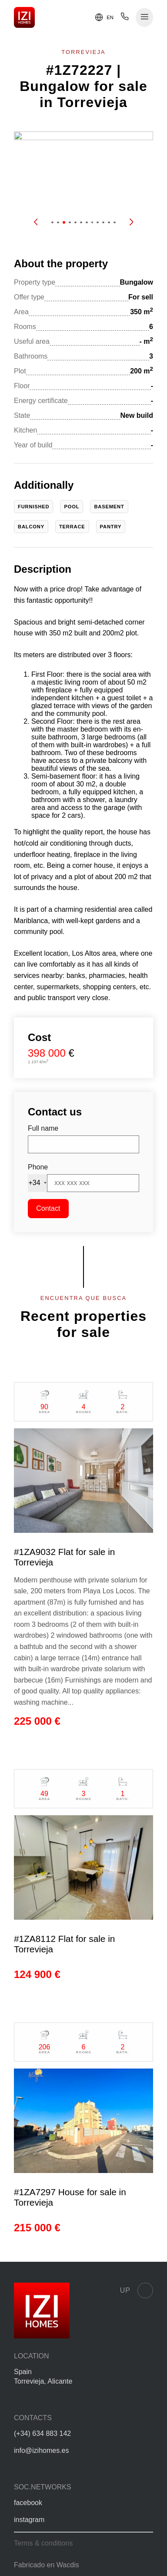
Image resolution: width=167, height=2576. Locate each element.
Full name (43, 1128)
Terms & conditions (43, 2543)
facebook (28, 2502)
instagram (29, 2519)
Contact (48, 1208)
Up (136, 2290)
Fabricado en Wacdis (46, 2565)
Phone (38, 1167)
